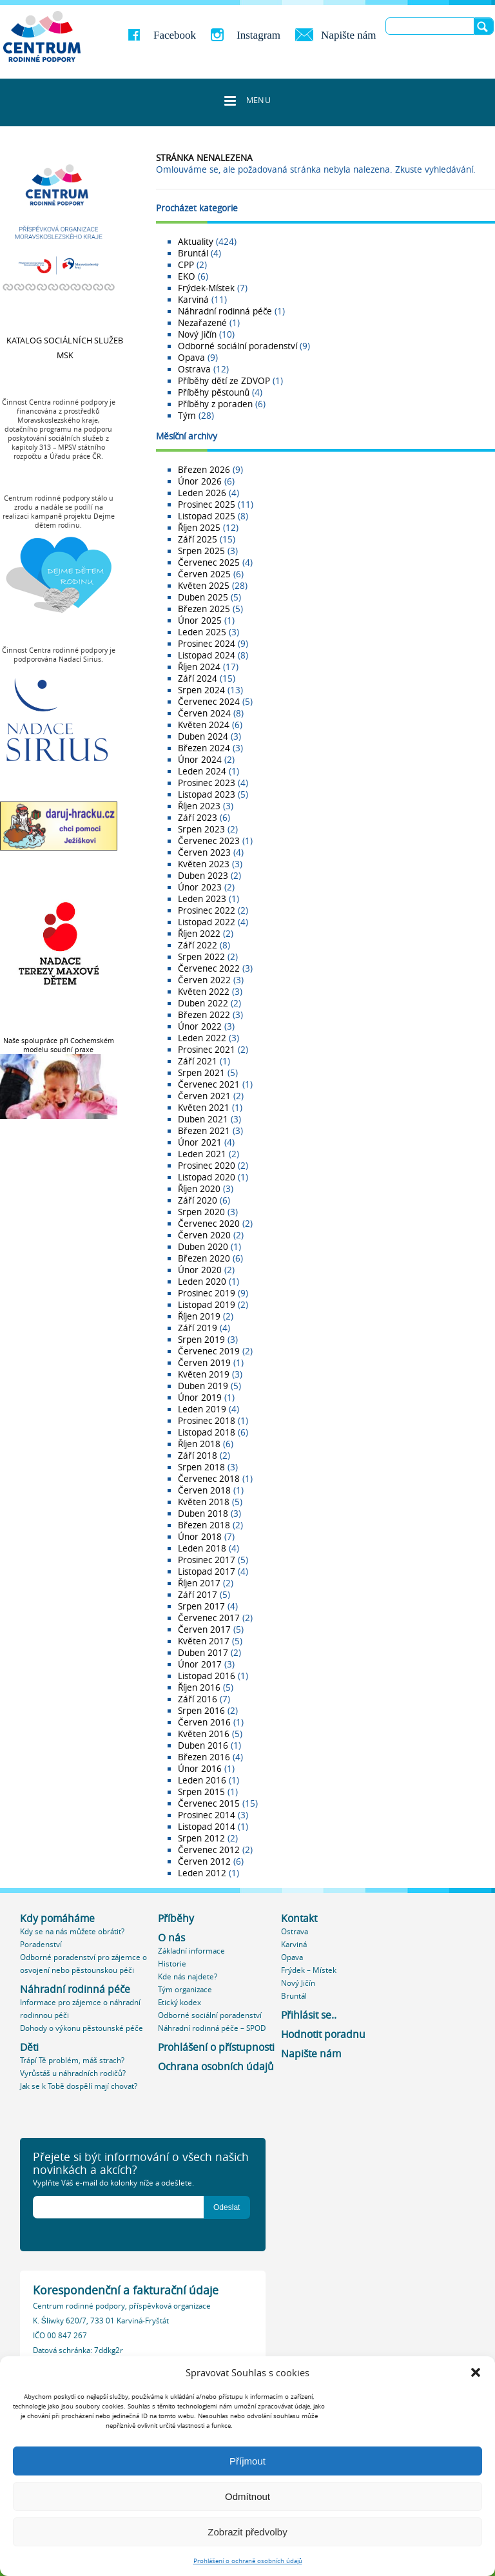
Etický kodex (179, 2002)
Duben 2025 (203, 597)
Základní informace (191, 1951)
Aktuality (195, 241)
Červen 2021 (204, 1096)
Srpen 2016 (201, 1710)
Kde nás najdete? (187, 1976)
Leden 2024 (202, 771)
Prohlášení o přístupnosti (216, 2047)
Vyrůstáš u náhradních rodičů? (73, 2073)
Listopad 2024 (206, 655)
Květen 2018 (203, 1502)
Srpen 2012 (201, 1838)
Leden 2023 (202, 899)
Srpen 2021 (201, 1073)
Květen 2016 (203, 1734)
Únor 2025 (200, 620)
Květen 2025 (203, 585)
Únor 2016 (200, 1768)
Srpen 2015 (201, 1792)
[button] (475, 2372)
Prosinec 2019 (206, 1293)
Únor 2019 (200, 1397)
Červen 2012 (204, 1861)
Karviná (193, 299)
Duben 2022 (203, 1003)
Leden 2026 (202, 493)
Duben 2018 (203, 1513)
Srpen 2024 (201, 690)
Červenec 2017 (209, 1618)
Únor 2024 (200, 759)
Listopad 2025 (206, 516)
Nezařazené (202, 323)
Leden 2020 (202, 1281)
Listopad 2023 (206, 794)
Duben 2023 (203, 875)
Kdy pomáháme (57, 1918)
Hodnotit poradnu (323, 2034)
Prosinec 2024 (206, 643)
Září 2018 (197, 1455)
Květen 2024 (203, 725)
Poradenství (41, 1944)
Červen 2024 (204, 713)
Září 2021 (197, 1061)
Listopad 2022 (206, 922)
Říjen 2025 (199, 527)
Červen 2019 (204, 1363)
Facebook (174, 35)
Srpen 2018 (201, 1467)
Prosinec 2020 (206, 1165)
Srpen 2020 (201, 1212)
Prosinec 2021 (206, 1049)
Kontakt (299, 1918)
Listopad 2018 (206, 1432)
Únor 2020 (200, 1270)
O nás (171, 1938)
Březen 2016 (204, 1757)
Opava (191, 357)
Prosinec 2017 (206, 1560)
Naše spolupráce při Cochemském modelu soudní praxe (58, 1045)
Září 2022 (197, 945)
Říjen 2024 (199, 667)
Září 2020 (197, 1200)
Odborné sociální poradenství (237, 346)
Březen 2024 (204, 748)
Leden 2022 (202, 1038)
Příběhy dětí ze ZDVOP (224, 381)
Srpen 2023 (201, 829)
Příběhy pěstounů (213, 392)
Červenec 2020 (209, 1223)
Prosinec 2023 (206, 783)
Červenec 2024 (209, 701)
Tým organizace (185, 1989)
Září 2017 (197, 1594)
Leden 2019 (202, 1409)
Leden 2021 (202, 1154)
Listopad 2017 (206, 1571)
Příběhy (176, 1918)
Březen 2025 (204, 609)
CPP (186, 265)
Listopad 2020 (206, 1177)
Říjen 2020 (199, 1189)
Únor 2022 (200, 1026)
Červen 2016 (204, 1722)
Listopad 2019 (206, 1305)
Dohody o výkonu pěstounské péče (81, 2028)
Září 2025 (197, 539)
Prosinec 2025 (206, 504)
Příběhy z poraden (215, 404)
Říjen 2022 (199, 933)
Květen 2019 (203, 1374)
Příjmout (247, 2461)
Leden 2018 (202, 1548)
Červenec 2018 (209, 1479)
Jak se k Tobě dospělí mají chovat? (78, 2086)
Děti (29, 2047)
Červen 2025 (204, 574)
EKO (186, 276)
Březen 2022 (204, 1015)
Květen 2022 (203, 991)
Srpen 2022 (201, 957)
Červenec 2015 (209, 1803)
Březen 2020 (204, 1258)
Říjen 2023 (199, 806)
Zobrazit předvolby (247, 2531)
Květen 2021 (203, 1107)
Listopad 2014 (206, 1826)
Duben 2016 (203, 1745)
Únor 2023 (200, 887)
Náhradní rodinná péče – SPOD (212, 2028)
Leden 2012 (202, 1873)
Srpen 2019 (201, 1339)
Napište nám (348, 35)
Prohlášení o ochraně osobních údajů (247, 2561)
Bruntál (193, 253)
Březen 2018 (204, 1525)
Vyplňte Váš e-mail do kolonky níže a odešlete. (113, 2182)
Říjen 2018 (199, 1444)
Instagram (258, 35)
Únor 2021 (200, 1142)
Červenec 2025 (209, 562)
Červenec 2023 (209, 841)
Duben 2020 (203, 1247)
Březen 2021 (204, 1131)
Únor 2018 (200, 1537)
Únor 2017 (200, 1664)
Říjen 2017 (199, 1583)
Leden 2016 (202, 1780)
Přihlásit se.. (308, 2015)
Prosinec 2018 (206, 1421)
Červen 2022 (204, 980)
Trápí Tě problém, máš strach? (72, 2060)
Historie (172, 1963)
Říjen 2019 (199, 1316)
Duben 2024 (203, 736)
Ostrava (194, 369)
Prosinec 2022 (206, 910)
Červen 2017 (204, 1629)
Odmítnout (247, 2496)
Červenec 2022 (209, 968)
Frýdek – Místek (308, 1970)
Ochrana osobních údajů (216, 2066)
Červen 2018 (204, 1490)
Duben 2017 (203, 1652)
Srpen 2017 (201, 1606)
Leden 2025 (202, 632)
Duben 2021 (203, 1119)
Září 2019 (197, 1328)
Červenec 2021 (209, 1084)
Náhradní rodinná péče (225, 311)
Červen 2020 (204, 1235)
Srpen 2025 (201, 551)
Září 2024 (197, 678)
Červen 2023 (204, 852)
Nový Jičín (197, 334)
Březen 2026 (204, 470)
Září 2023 (197, 817)
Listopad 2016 (206, 1676)
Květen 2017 (203, 1641)
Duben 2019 (203, 1386)
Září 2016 (197, 1699)
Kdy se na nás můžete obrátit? (72, 1931)
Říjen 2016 (199, 1687)
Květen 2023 (203, 864)
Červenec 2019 (209, 1351)
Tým (187, 415)
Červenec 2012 (209, 1850)
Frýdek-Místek (206, 288)
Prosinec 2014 (206, 1815)
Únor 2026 (200, 481)
